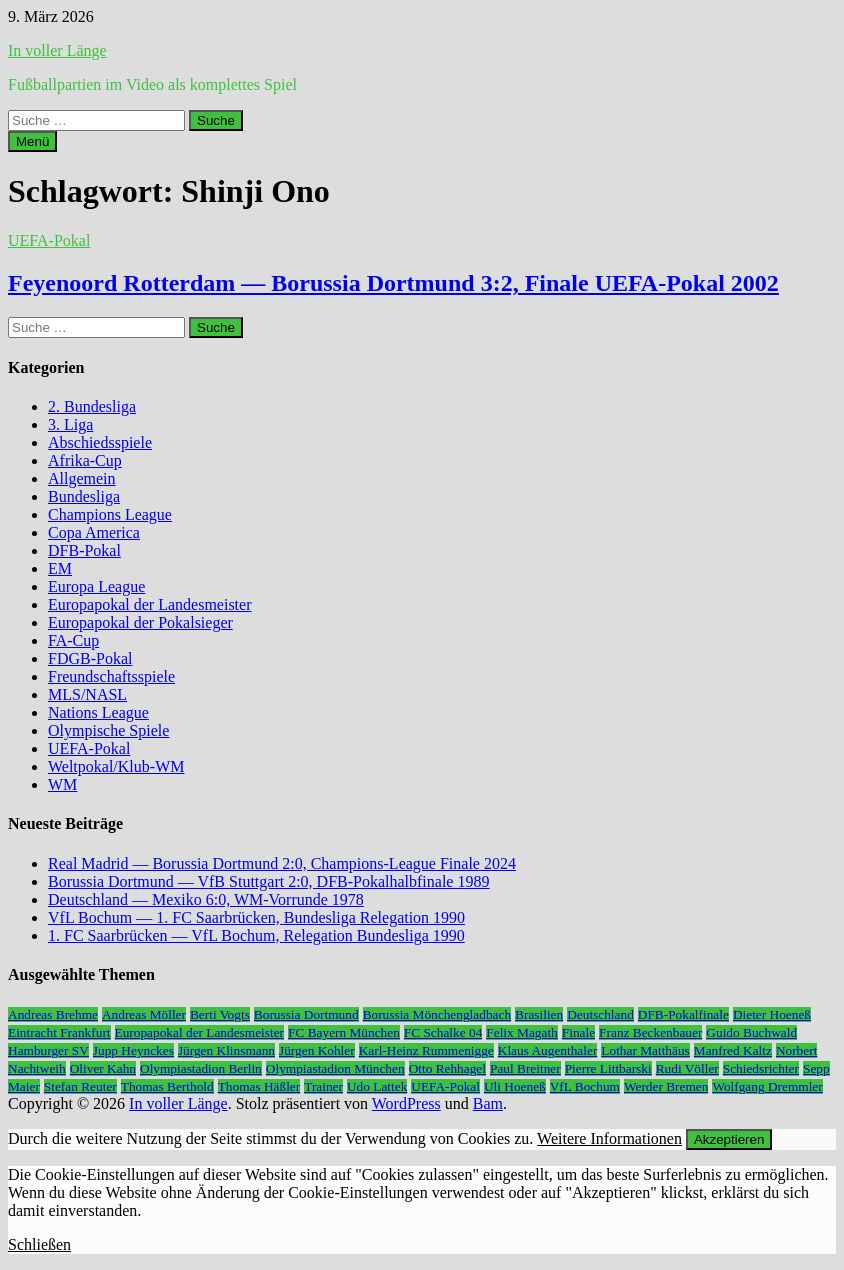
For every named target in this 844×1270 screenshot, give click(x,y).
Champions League (110, 514)
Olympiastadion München (335, 1068)
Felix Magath (521, 1032)
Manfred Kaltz (733, 1050)
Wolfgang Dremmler (767, 1086)
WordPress (406, 1103)
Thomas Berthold (167, 1086)
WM (62, 784)
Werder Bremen (666, 1086)
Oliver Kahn (103, 1068)
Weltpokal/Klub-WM (116, 766)
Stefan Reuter (80, 1086)
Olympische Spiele (108, 730)
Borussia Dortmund (306, 1014)
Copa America (94, 532)
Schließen (39, 1244)
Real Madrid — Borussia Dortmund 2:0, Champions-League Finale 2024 (282, 863)
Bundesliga (84, 496)
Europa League (96, 586)
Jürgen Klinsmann (226, 1050)
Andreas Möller (144, 1014)
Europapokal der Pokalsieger (140, 622)
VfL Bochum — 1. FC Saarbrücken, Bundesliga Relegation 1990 (256, 917)
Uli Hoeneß (515, 1086)
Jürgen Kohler (317, 1050)
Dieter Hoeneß (772, 1014)
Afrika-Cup (85, 460)
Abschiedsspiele (100, 442)
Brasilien (539, 1014)
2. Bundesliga (92, 406)
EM (60, 568)
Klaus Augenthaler (548, 1050)
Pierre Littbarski (608, 1068)
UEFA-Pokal (49, 240)
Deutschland (600, 1014)
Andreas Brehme (53, 1014)
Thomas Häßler (259, 1086)
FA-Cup (73, 640)
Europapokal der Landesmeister (149, 604)
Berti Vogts (220, 1014)
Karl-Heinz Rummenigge (426, 1050)
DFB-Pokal (84, 550)
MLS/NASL (87, 694)
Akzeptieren (729, 1139)
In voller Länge (57, 50)
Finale (578, 1032)
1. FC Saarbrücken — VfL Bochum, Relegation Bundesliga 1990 (256, 935)
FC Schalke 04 (443, 1032)
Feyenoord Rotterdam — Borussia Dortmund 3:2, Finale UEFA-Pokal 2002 (393, 283)
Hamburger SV (48, 1050)
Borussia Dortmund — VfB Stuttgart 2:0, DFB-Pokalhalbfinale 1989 (268, 881)
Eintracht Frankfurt (59, 1032)
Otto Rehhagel (447, 1068)
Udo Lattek (377, 1086)
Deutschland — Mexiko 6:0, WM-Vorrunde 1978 (206, 899)
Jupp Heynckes (133, 1050)
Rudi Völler (687, 1068)
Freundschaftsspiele (111, 676)
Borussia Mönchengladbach (437, 1014)
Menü (32, 141)
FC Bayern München (344, 1032)
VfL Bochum (585, 1086)
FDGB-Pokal (90, 658)
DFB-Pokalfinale (683, 1014)
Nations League (98, 712)
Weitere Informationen (609, 1138)
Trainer (323, 1086)
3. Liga (70, 424)
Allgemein (82, 478)
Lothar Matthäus (645, 1050)
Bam (488, 1103)
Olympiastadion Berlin (201, 1068)
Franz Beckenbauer (650, 1032)
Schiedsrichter (761, 1068)
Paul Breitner (525, 1068)
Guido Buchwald (751, 1032)
